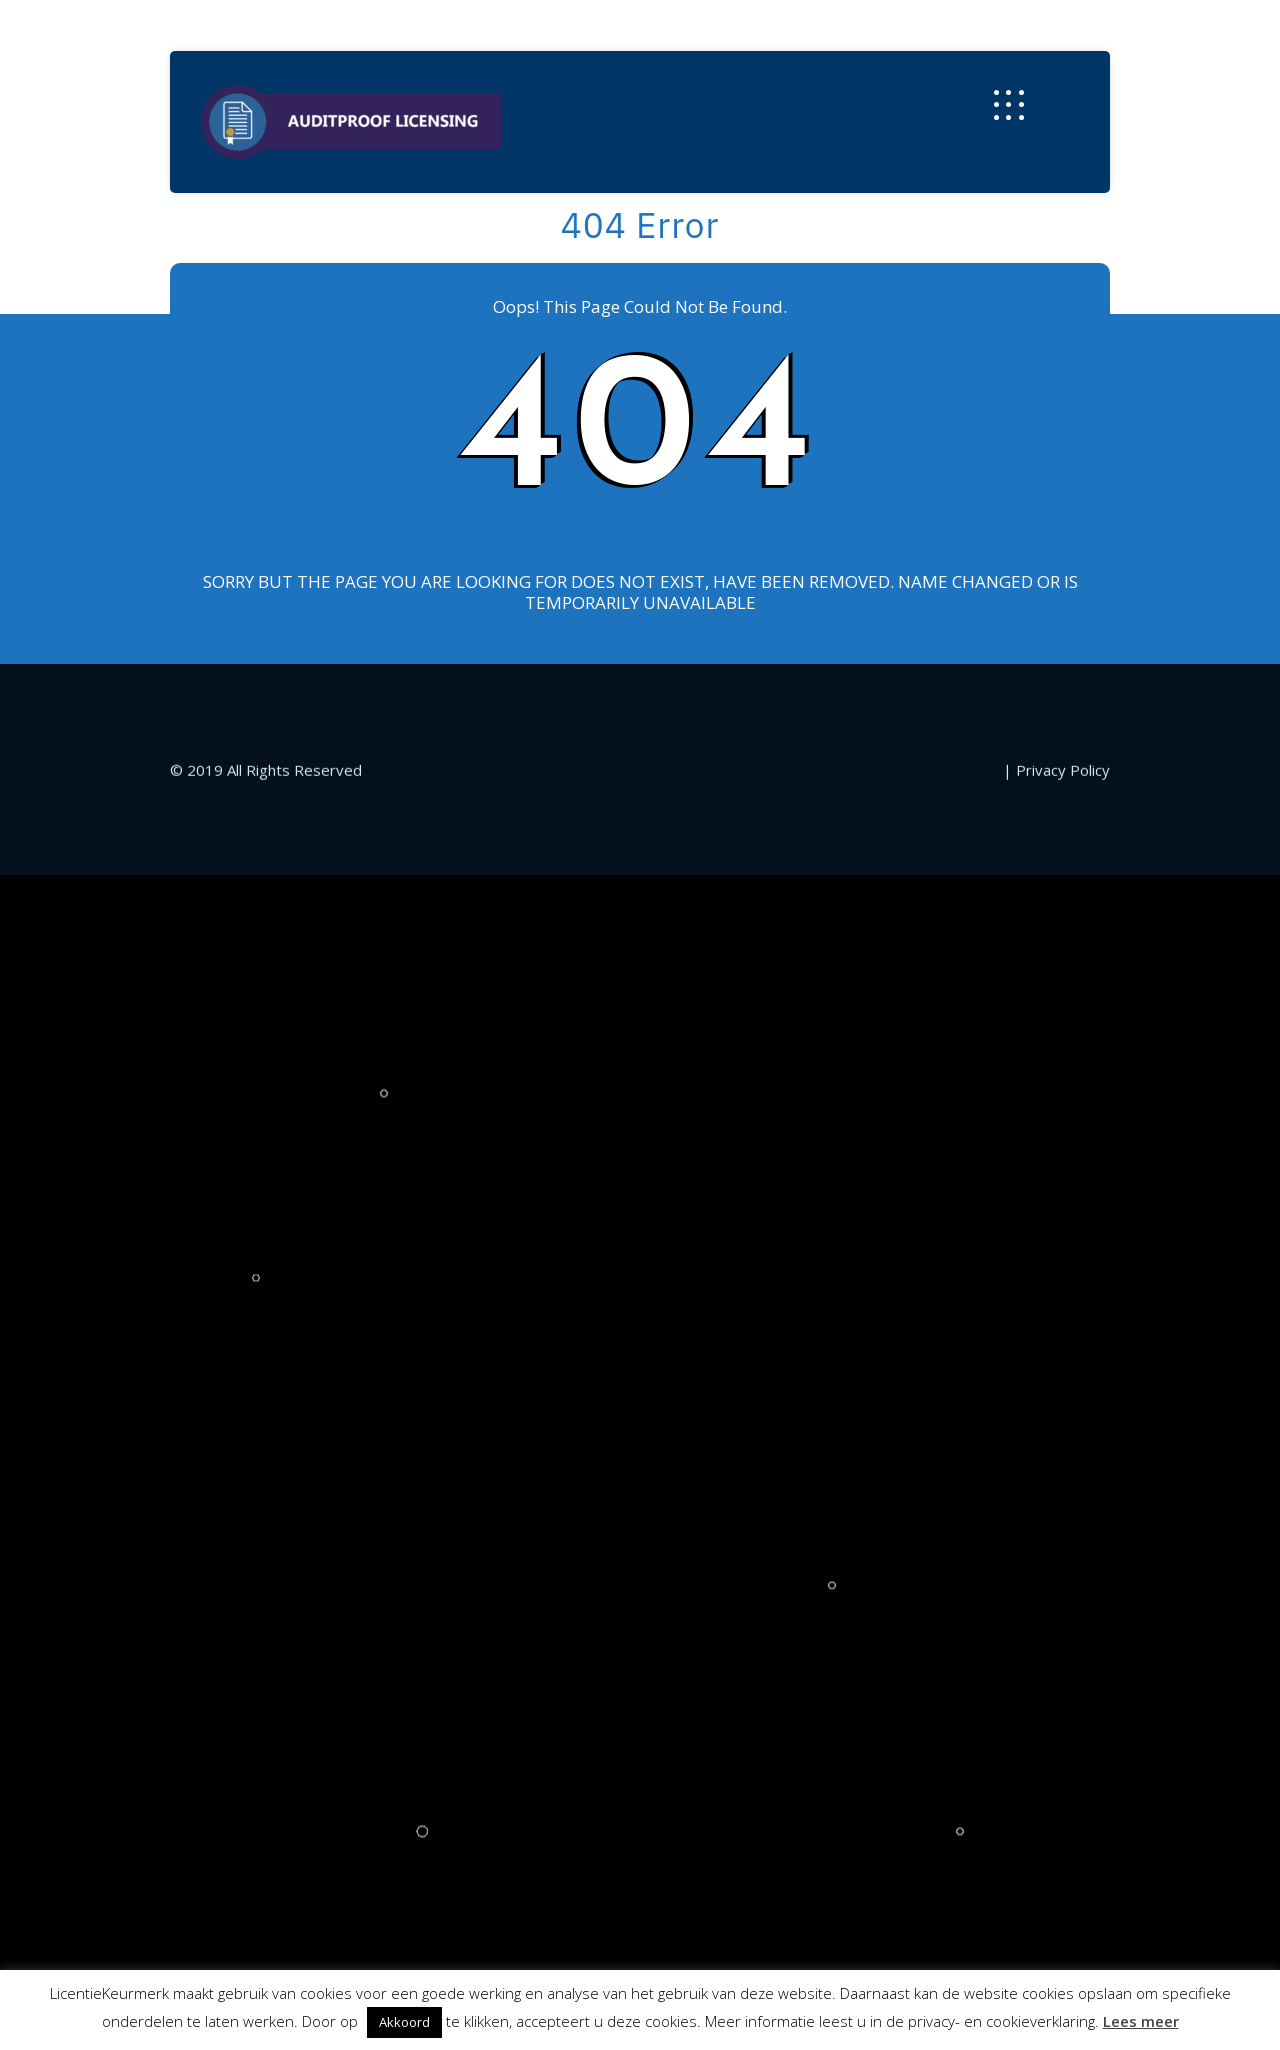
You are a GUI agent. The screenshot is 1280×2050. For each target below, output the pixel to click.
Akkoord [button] (404, 2022)
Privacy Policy (1063, 1540)
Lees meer (1141, 2021)
